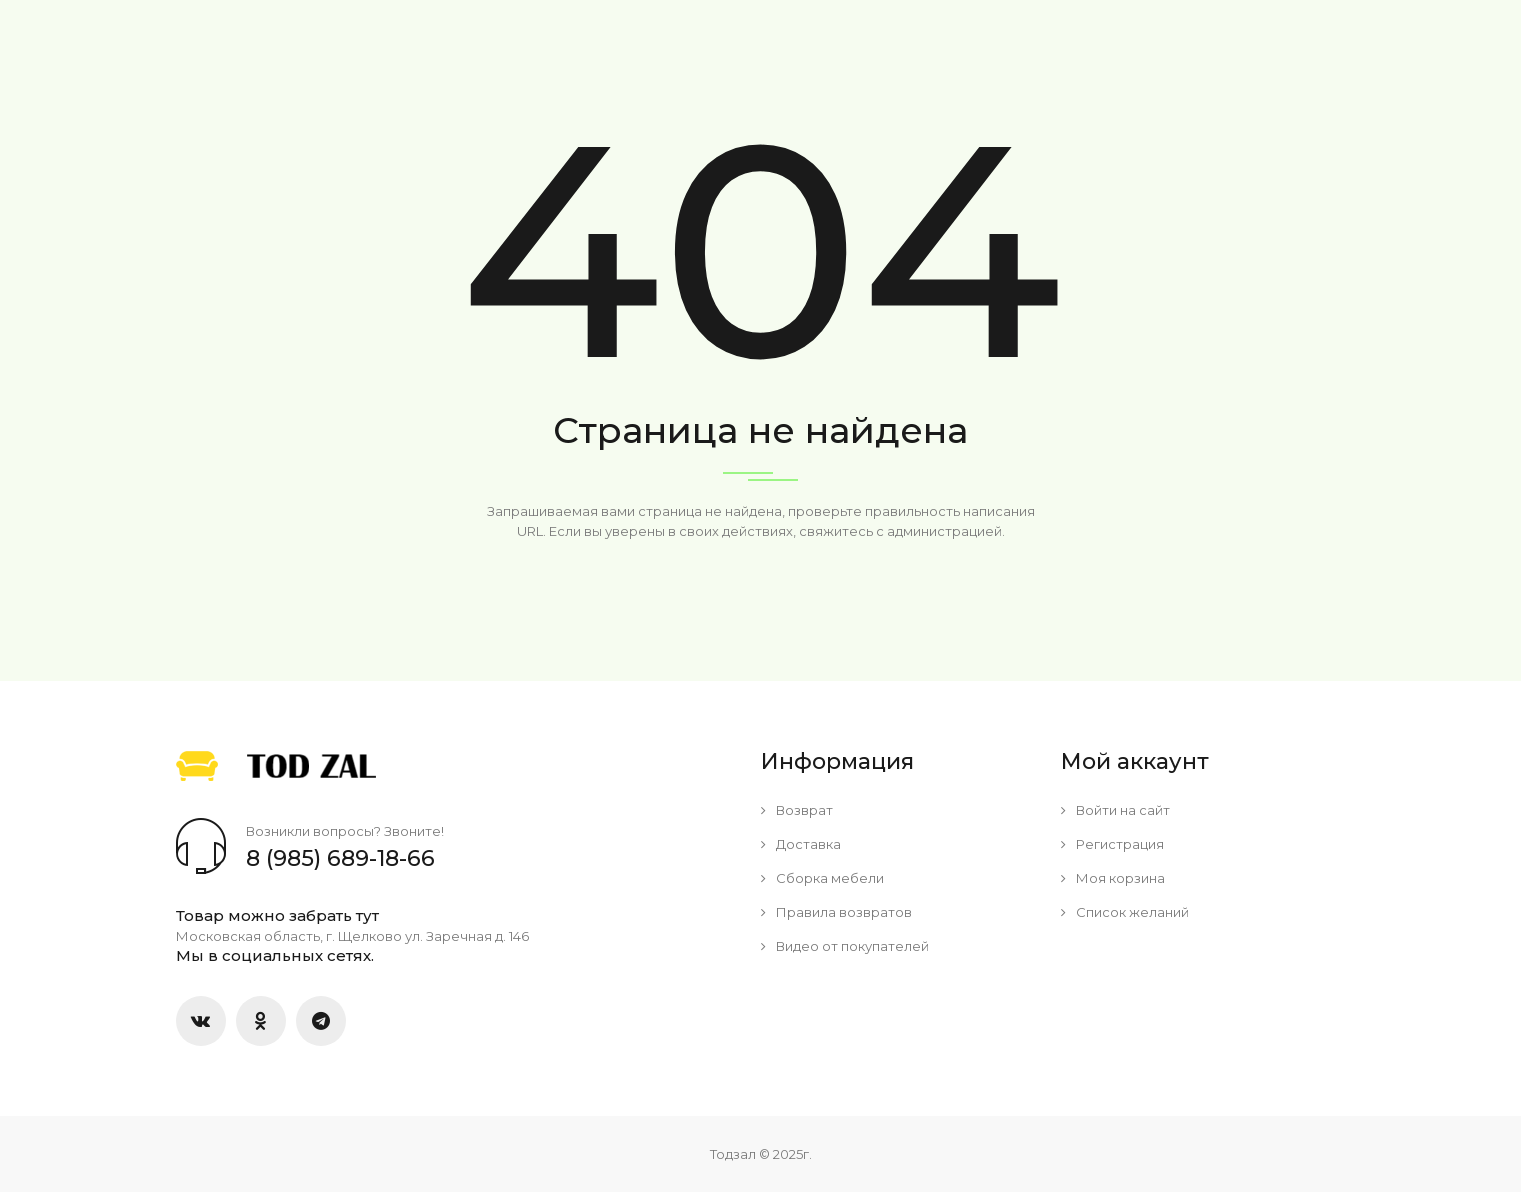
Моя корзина (1113, 878)
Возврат (797, 810)
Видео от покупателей (845, 946)
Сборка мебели (822, 878)
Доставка (801, 844)
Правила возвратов (836, 912)
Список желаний (1125, 912)
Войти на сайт (1115, 810)
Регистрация (1112, 844)
